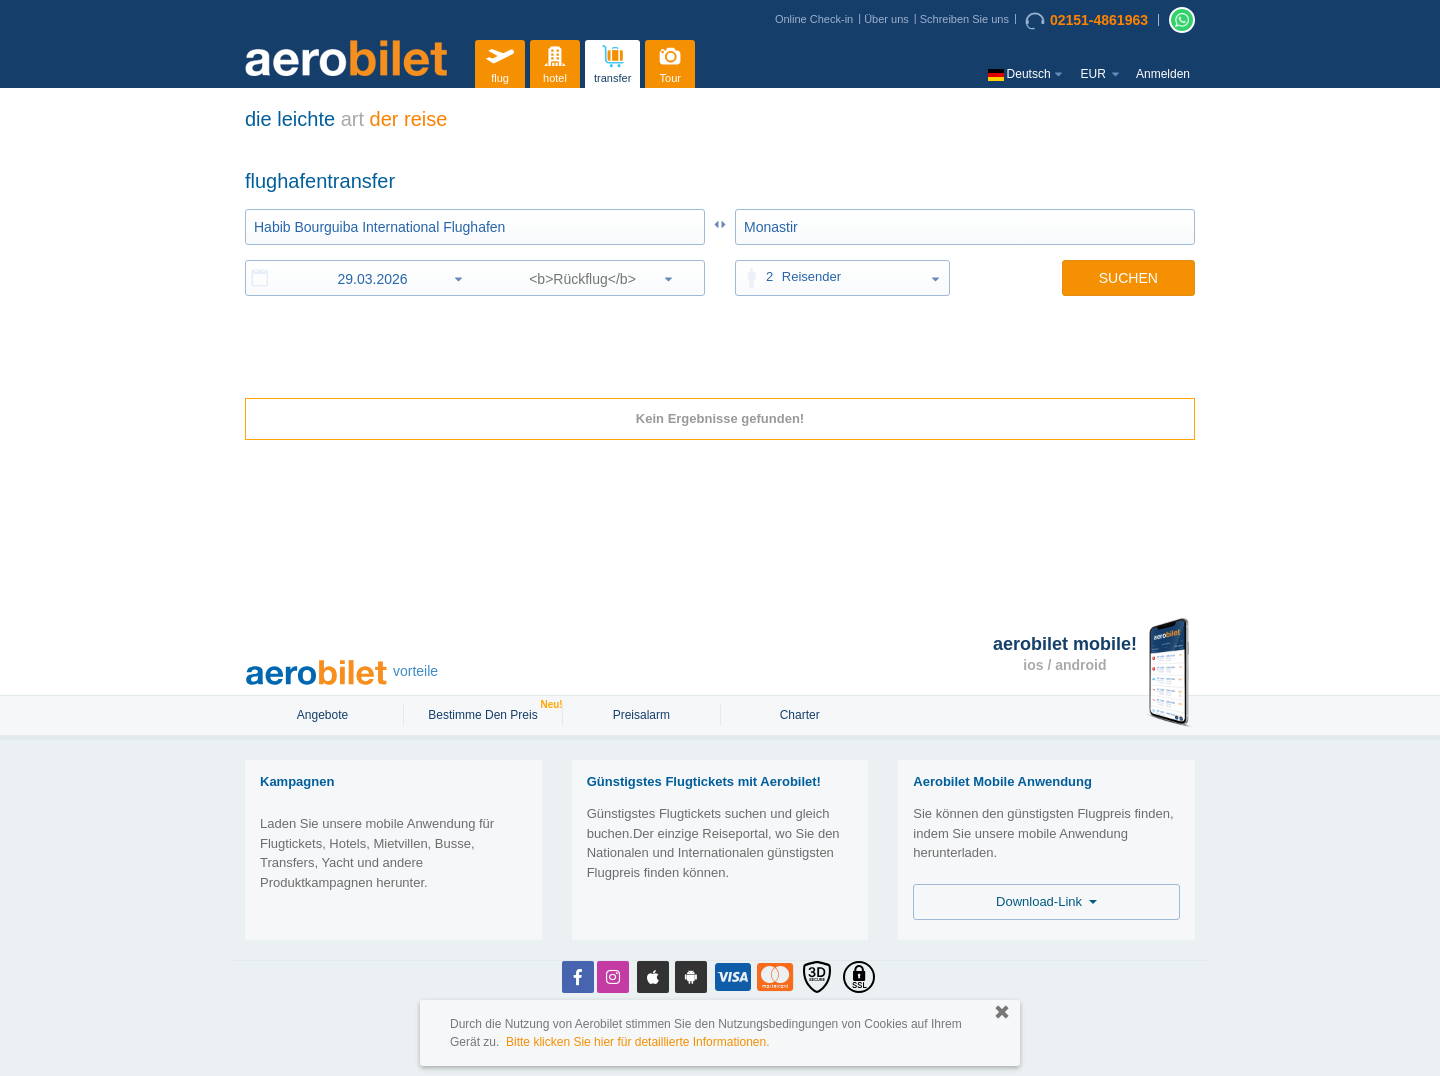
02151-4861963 (1086, 21)
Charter (800, 715)
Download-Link (1046, 901)
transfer (612, 61)
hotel (555, 61)
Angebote (324, 715)
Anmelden (1163, 74)
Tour (670, 61)
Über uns (886, 19)
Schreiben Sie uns (964, 19)
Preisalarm (641, 715)
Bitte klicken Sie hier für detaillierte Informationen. (637, 1042)
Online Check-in (814, 19)
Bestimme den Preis (485, 713)
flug (500, 61)
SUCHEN (1128, 278)
